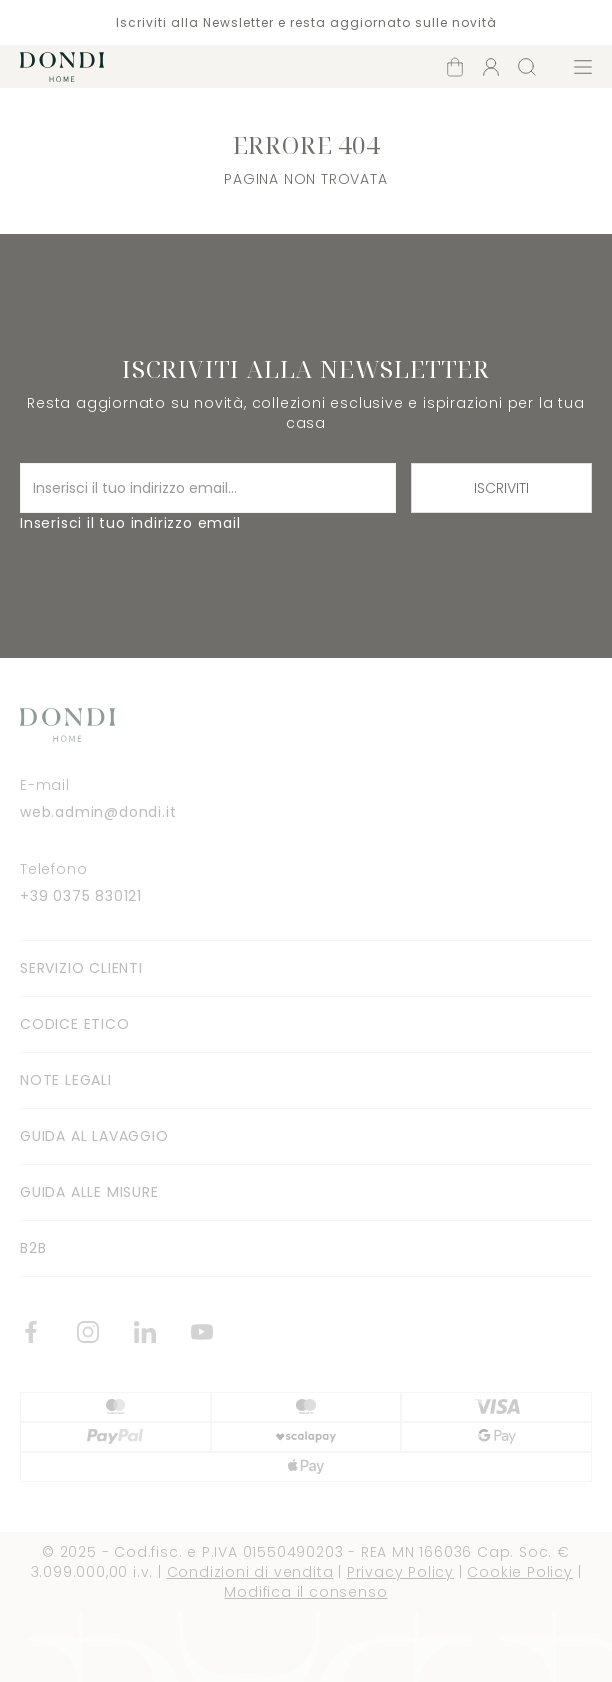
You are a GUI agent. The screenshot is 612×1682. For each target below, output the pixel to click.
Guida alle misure (89, 1192)
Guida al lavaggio (94, 1136)
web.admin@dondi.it (98, 812)
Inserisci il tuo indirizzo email (130, 523)
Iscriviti (501, 488)
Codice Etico (75, 1024)
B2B (33, 1248)
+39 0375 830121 (81, 896)
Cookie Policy (519, 1572)
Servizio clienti (81, 968)
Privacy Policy (400, 1572)
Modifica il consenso (305, 1592)
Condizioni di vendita (250, 1572)
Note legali (66, 1080)
